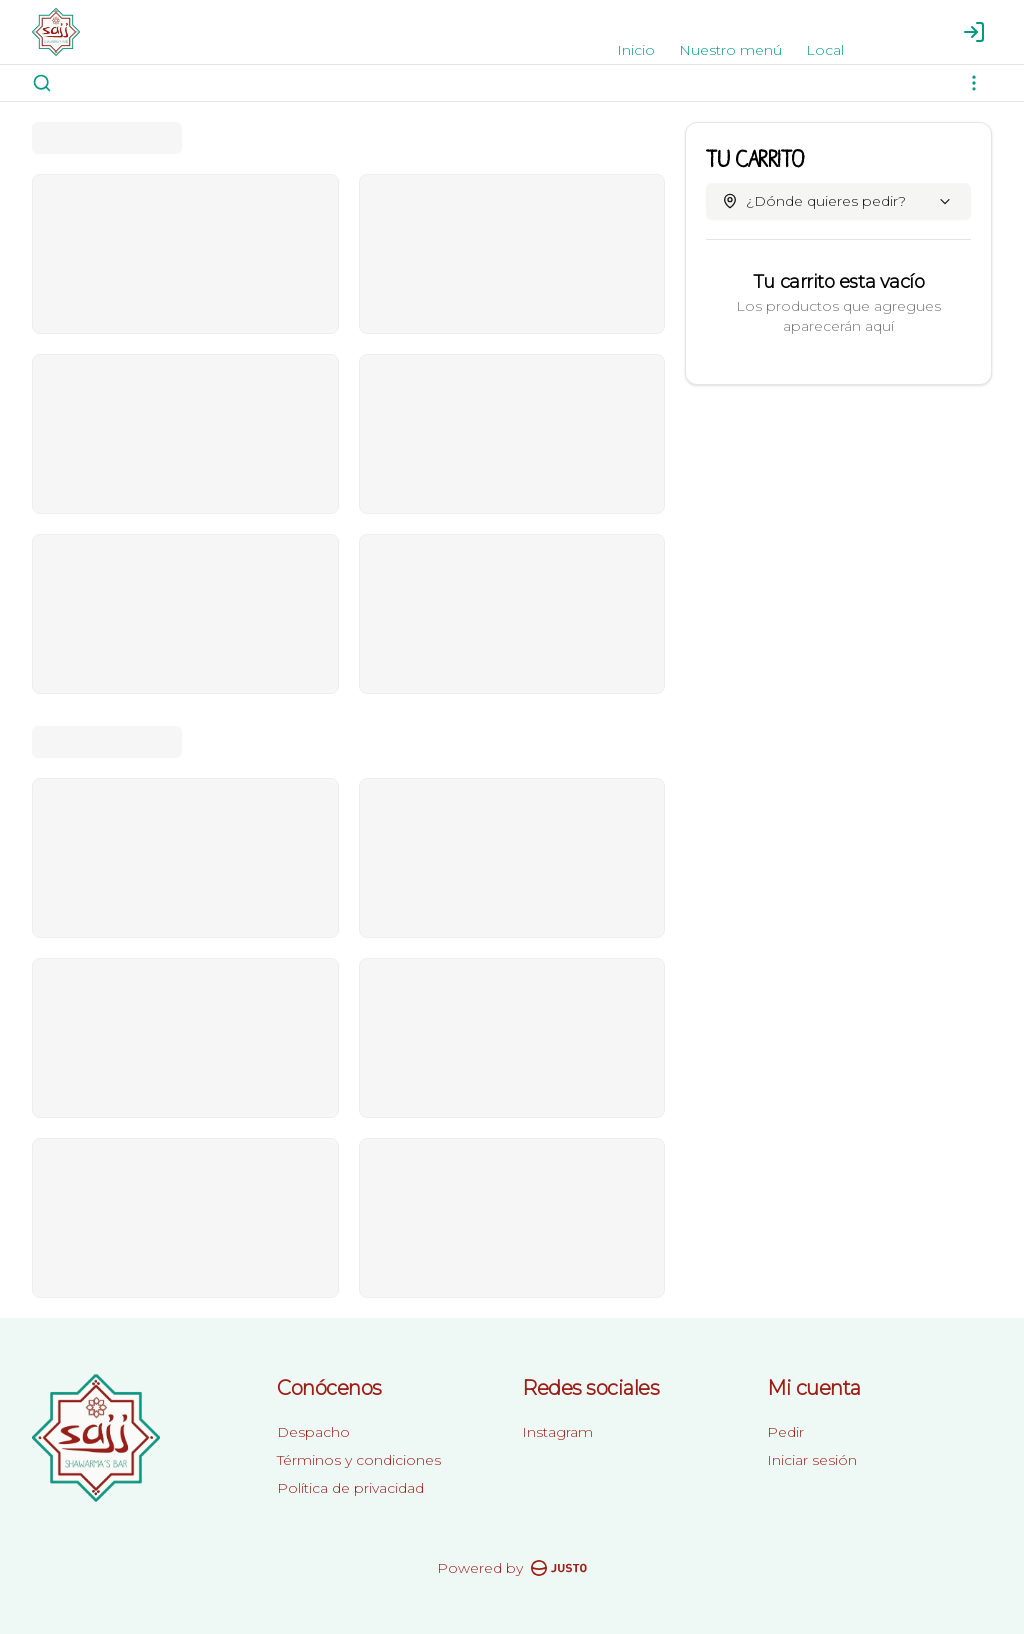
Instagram (557, 1432)
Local (825, 50)
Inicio (636, 50)
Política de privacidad (350, 1488)
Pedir (785, 1432)
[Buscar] (42, 83)
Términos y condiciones (359, 1460)
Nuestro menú (730, 50)
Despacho (313, 1432)
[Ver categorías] (974, 83)
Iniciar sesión (812, 1460)
